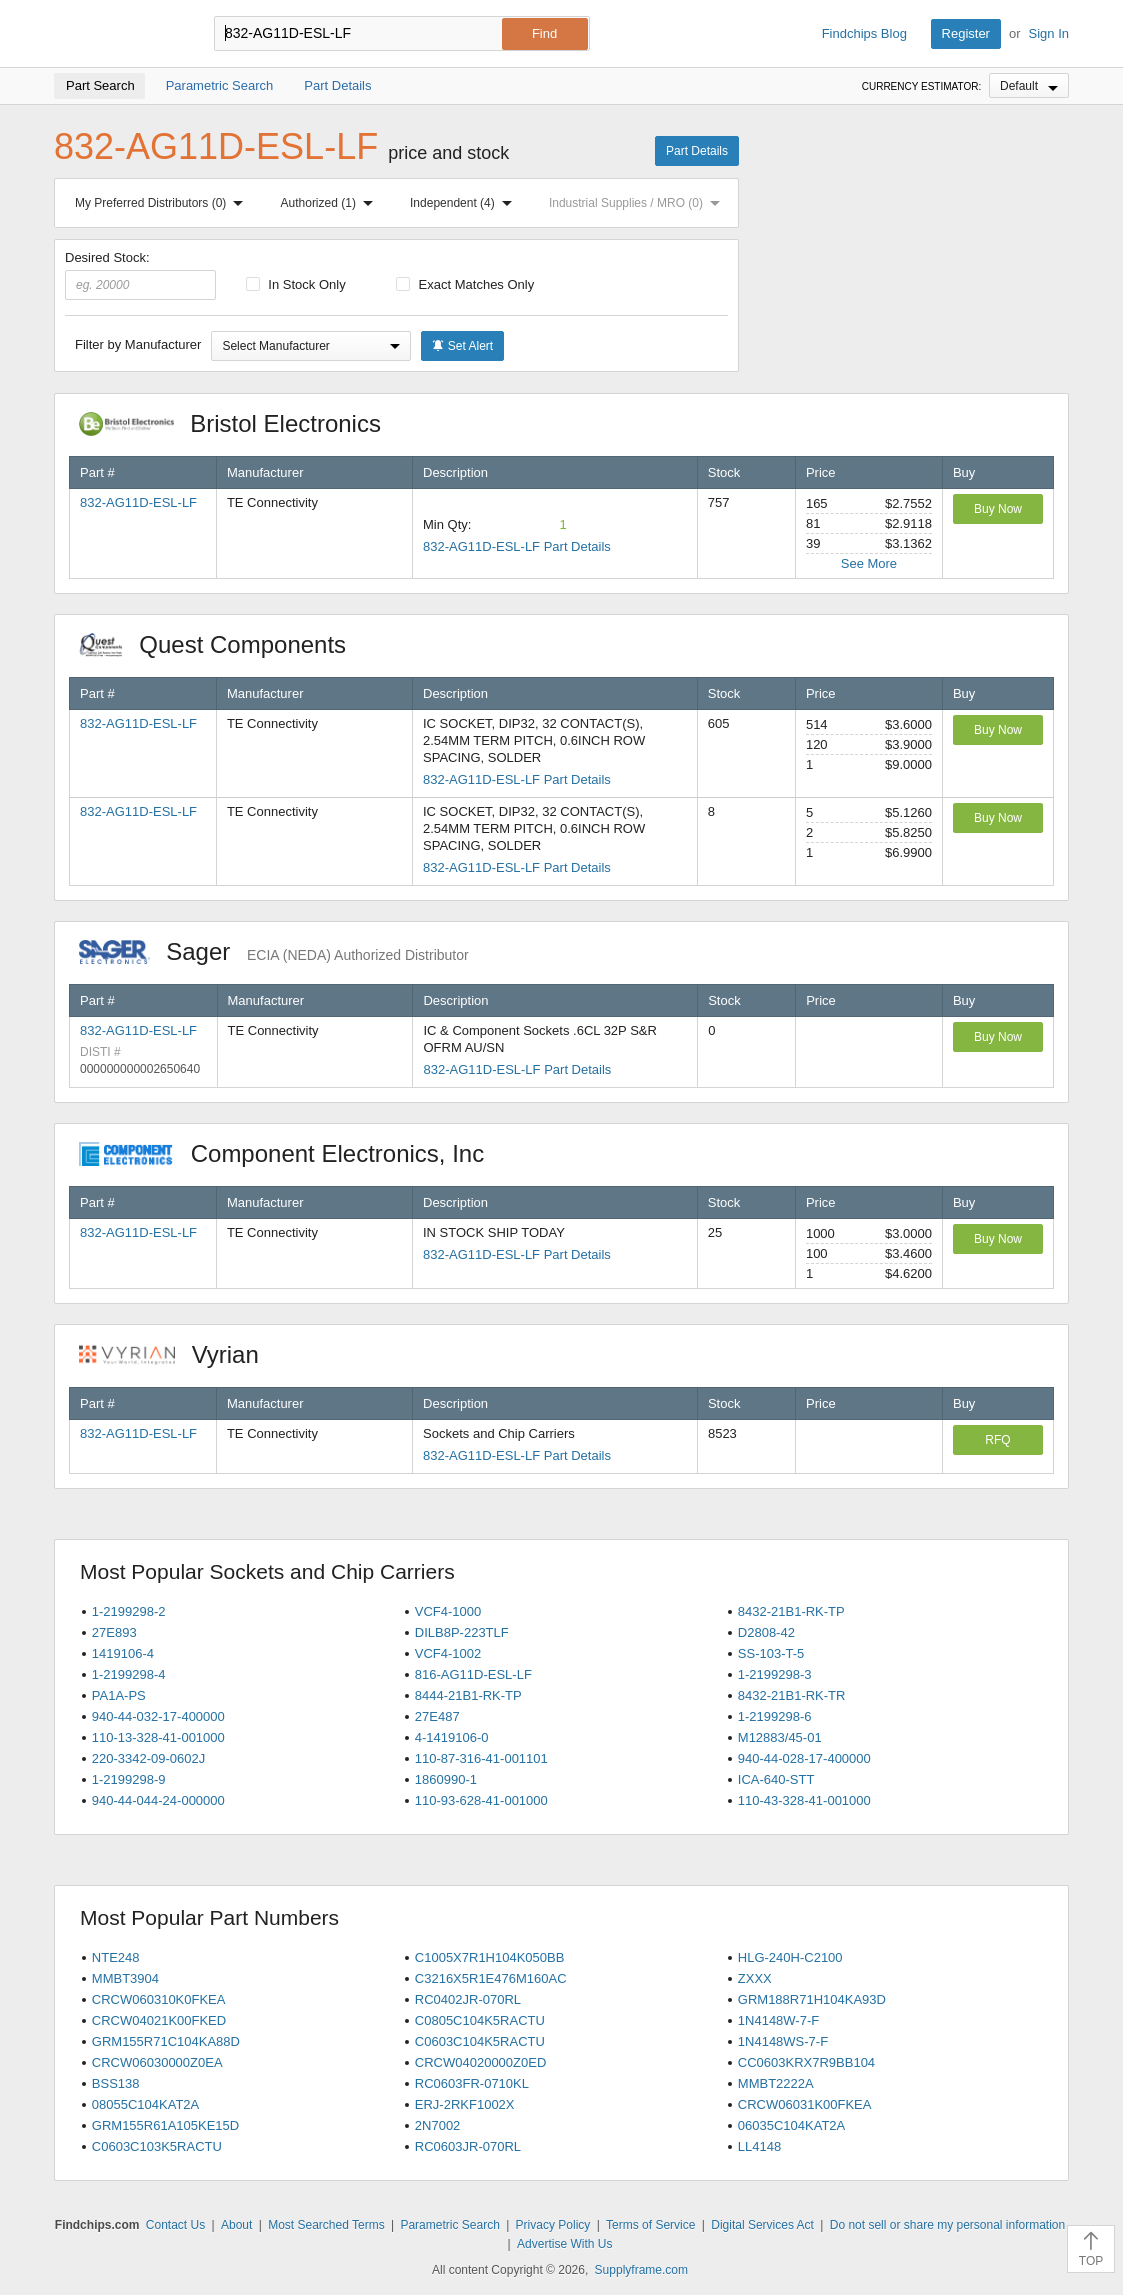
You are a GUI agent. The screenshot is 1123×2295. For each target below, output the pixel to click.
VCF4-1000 (448, 1611)
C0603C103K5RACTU (157, 2146)
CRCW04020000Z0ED (481, 2062)
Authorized (331, 203)
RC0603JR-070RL (468, 2146)
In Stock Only (296, 284)
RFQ (997, 1440)
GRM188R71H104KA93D (812, 1999)
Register (966, 33)
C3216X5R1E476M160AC (491, 1978)
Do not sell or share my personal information (947, 2225)
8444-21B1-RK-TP (468, 1695)
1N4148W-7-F (778, 2020)
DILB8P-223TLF (462, 1632)
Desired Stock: (140, 275)
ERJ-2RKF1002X (465, 2104)
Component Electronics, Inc (292, 1153)
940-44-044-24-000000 (158, 1800)
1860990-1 (446, 1779)
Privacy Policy (553, 2225)
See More (869, 563)
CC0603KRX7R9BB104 (806, 2062)
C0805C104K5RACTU (480, 2020)
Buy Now (998, 509)
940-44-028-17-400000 (804, 1758)
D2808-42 (766, 1632)
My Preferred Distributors (163, 203)
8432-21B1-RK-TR (792, 1695)
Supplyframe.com (641, 2270)
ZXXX (755, 1978)
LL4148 (759, 2146)
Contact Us (175, 2225)
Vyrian (179, 1354)
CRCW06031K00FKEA (805, 2104)
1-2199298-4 (129, 1674)
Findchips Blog (864, 33)
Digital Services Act (762, 2225)
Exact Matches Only (465, 284)
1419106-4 (123, 1653)
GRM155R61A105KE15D (165, 2125)
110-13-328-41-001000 (158, 1737)
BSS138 (116, 2083)
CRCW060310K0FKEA (159, 1999)
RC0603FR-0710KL (472, 2083)
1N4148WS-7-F (783, 2041)
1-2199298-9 (129, 1779)
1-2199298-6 (775, 1716)
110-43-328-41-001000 (804, 1800)
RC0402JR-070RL (468, 1999)
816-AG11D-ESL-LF (473, 1674)
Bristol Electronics (240, 423)
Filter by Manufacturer (138, 344)
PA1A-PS (119, 1695)
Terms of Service (650, 2225)
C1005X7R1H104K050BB (490, 1957)
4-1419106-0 (452, 1737)
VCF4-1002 (448, 1653)
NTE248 (116, 1957)
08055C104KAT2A (145, 2104)
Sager (274, 951)
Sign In (1049, 33)
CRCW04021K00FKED (159, 2020)
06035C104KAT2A (791, 2125)
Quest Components (223, 644)
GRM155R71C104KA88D (166, 2041)
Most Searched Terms (326, 2225)
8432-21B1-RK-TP (791, 1611)
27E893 (114, 1632)
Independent (465, 203)
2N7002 (438, 2125)
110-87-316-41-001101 (481, 1758)
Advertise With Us (564, 2244)
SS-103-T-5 (771, 1653)
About (236, 2225)
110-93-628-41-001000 (481, 1800)
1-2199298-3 (775, 1674)
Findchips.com (119, 34)
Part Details (697, 151)
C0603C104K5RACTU (480, 2041)
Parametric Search (449, 2225)
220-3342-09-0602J (148, 1758)
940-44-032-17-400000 (158, 1716)
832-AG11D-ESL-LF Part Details (517, 546)
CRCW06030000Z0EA (157, 2062)
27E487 (437, 1716)
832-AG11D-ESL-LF (138, 502)
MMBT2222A (776, 2083)
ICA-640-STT (776, 1779)
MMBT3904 (125, 1978)
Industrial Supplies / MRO (638, 203)
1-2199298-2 (129, 1611)
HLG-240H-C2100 (790, 1957)
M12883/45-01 (780, 1737)
